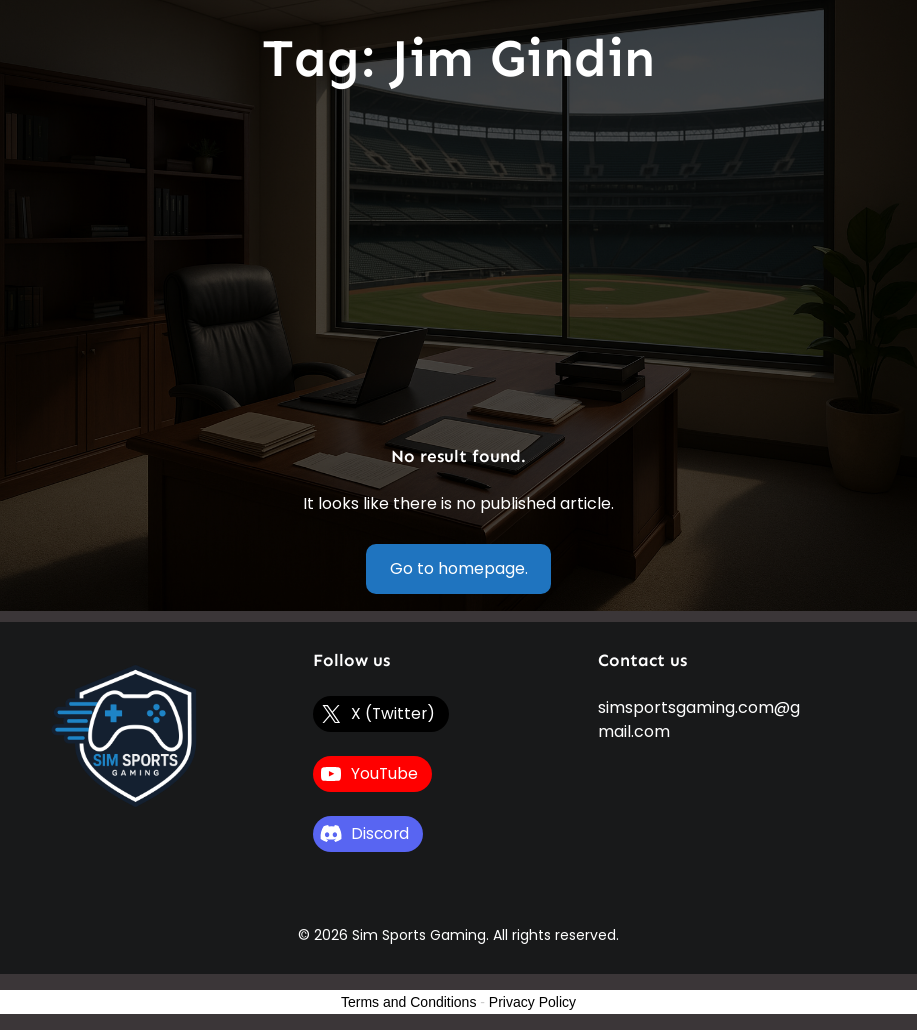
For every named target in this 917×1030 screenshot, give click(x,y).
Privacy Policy (532, 1002)
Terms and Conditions (408, 1002)
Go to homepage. (459, 568)
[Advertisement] (458, 268)
